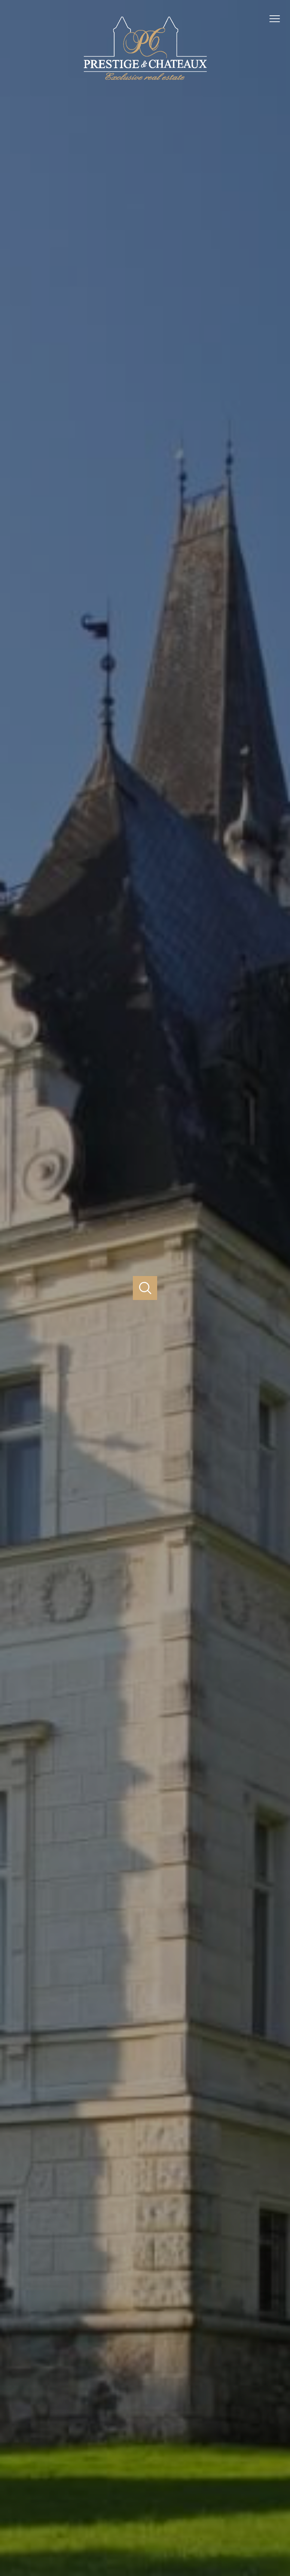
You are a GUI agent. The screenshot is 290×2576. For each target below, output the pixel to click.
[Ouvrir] (145, 1288)
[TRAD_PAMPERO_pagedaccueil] (145, 80)
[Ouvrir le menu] (278, 19)
